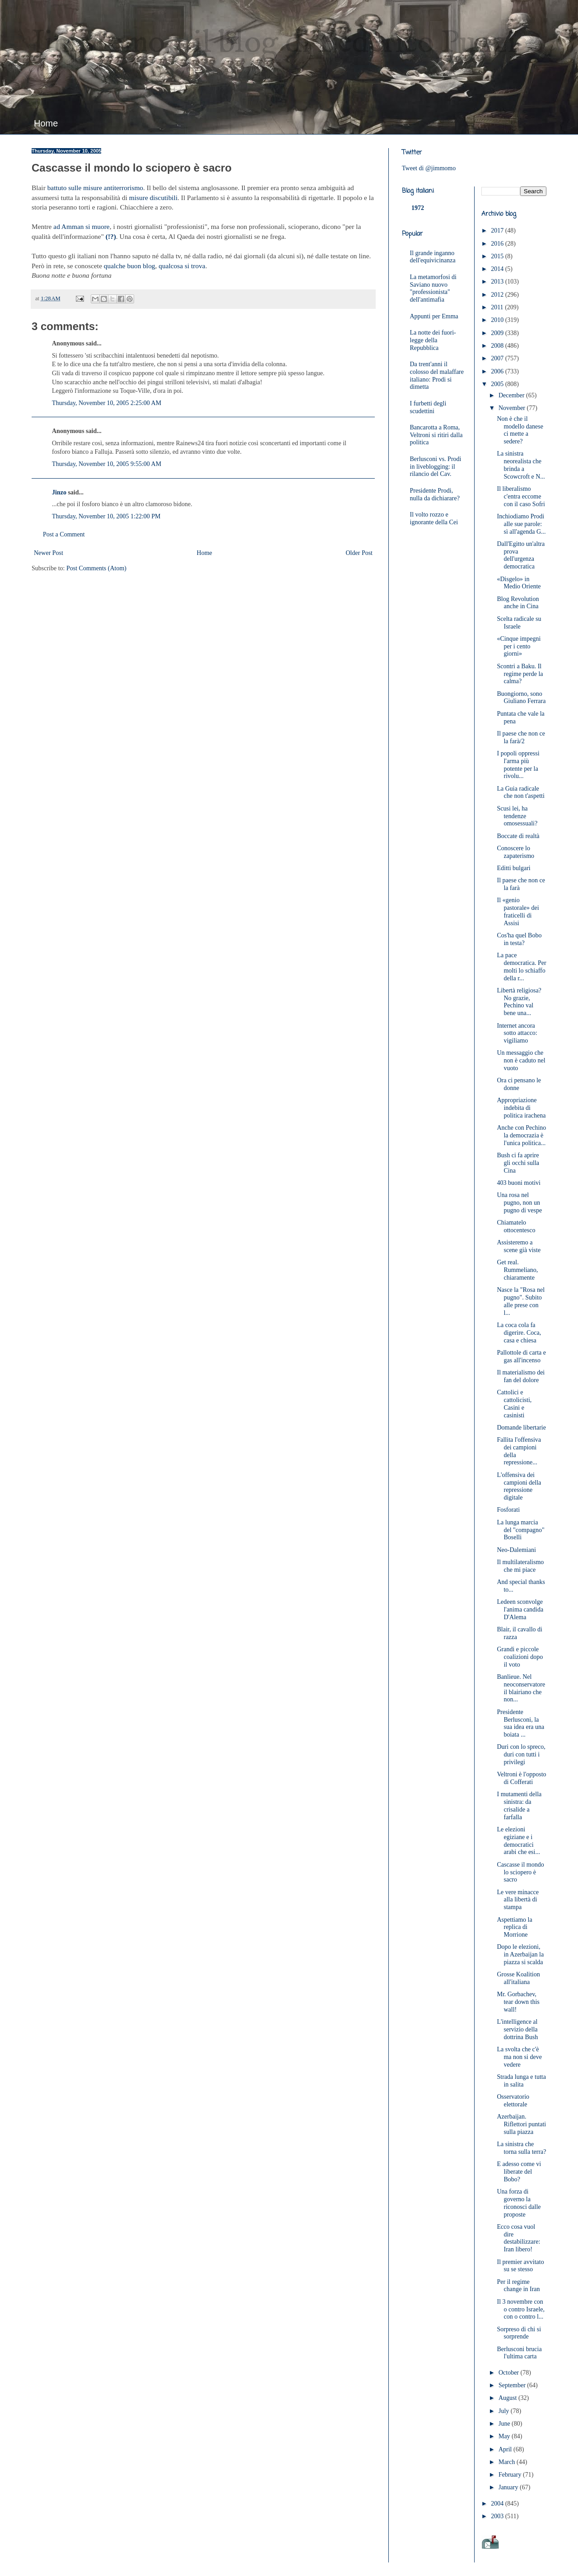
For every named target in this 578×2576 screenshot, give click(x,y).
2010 (498, 320)
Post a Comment (64, 534)
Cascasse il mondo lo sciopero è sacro (520, 1872)
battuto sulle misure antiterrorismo (95, 187)
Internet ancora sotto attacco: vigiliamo (517, 1033)
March (508, 2462)
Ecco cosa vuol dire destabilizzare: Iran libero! (518, 2238)
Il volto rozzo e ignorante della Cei (434, 518)
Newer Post (48, 553)
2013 (498, 281)
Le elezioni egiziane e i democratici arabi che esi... (518, 1840)
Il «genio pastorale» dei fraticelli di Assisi (518, 911)
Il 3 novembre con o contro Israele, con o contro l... (521, 2309)
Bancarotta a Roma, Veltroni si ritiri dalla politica (436, 435)
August (508, 2397)
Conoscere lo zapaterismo (515, 852)
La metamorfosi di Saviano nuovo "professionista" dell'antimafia (433, 288)
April (506, 2449)
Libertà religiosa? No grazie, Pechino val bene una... (519, 1001)
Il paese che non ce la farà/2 (521, 737)
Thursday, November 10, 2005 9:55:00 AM (106, 464)
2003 (498, 2516)
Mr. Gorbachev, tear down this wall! (518, 2002)
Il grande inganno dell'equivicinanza (433, 257)
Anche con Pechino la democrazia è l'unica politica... (521, 1135)
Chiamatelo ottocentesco (516, 1226)
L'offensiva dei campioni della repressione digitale (519, 1486)
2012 (498, 294)
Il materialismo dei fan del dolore (521, 1376)
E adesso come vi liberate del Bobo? (519, 2172)
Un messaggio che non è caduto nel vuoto (521, 1060)
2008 (498, 345)
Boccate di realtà (518, 836)
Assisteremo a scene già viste (519, 1246)
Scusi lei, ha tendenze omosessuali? (517, 816)
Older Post (359, 553)
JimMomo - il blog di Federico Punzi (274, 43)
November (513, 408)
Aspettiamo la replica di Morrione (514, 1927)
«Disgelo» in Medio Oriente (519, 583)
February (511, 2474)
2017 (498, 230)
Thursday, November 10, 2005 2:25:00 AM (106, 403)
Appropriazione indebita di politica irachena (521, 1108)
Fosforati (508, 1509)
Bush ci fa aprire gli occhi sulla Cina (518, 1163)
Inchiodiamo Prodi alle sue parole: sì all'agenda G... (521, 524)
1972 (417, 208)
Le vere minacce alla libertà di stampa (518, 1900)
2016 (498, 243)
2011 (498, 307)
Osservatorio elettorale (513, 2100)
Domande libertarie (521, 1427)
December (512, 395)
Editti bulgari (513, 868)
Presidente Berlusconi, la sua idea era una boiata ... (520, 1723)
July (505, 2411)
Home (46, 123)
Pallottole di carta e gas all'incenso (521, 1356)
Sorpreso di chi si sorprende (519, 2333)
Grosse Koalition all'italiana (518, 1978)
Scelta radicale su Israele (519, 622)
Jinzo (59, 492)
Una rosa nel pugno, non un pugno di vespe (519, 1203)
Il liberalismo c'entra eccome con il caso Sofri (521, 496)
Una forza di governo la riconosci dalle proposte (519, 2202)
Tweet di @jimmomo (429, 168)
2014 (498, 269)
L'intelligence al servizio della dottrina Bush (517, 2029)
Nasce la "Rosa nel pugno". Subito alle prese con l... (521, 1301)
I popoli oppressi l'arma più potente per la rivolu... (518, 764)
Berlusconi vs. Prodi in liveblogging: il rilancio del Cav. (435, 467)
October (510, 2372)
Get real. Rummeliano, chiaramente (517, 1270)
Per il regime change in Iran (518, 2285)
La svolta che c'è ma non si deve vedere (519, 2057)
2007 (498, 358)
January (509, 2487)
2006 (498, 371)
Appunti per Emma (434, 316)
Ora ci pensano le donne (519, 1084)
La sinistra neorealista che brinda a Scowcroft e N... (521, 465)
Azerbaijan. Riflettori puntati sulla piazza (521, 2124)
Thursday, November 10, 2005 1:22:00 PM (106, 516)
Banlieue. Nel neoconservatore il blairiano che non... (521, 1688)
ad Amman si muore (81, 226)
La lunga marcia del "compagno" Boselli (520, 1530)
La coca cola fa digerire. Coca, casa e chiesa (519, 1333)
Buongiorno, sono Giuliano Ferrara (521, 697)
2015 (498, 256)
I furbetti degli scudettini (428, 407)
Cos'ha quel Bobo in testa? (519, 939)
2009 (498, 333)
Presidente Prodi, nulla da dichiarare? (435, 494)
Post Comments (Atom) (96, 568)
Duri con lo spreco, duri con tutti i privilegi (521, 1754)
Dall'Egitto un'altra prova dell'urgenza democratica (521, 555)
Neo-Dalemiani (516, 1550)
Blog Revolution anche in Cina (518, 603)
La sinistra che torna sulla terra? (521, 2148)
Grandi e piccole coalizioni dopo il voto (520, 1657)
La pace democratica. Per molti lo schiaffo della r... (521, 966)
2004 (498, 2503)
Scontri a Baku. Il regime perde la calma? (520, 674)
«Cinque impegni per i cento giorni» (519, 646)
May (505, 2436)
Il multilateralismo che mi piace (520, 1566)
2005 (498, 384)
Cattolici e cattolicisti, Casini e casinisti (514, 1403)
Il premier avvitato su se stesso (520, 2266)
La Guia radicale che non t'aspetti (520, 792)
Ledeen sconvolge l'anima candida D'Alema (520, 1609)
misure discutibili (153, 197)
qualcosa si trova (181, 266)
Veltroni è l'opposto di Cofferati (521, 1778)
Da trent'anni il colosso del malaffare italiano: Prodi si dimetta (437, 375)
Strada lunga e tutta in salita (521, 2080)
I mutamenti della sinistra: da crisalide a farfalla (519, 1805)
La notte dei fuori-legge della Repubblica (433, 340)
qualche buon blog (129, 266)
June (505, 2423)
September (513, 2385)
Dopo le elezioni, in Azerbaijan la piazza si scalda (520, 1954)
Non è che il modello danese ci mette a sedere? (520, 430)
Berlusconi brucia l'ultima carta (519, 2353)
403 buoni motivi (518, 1182)
